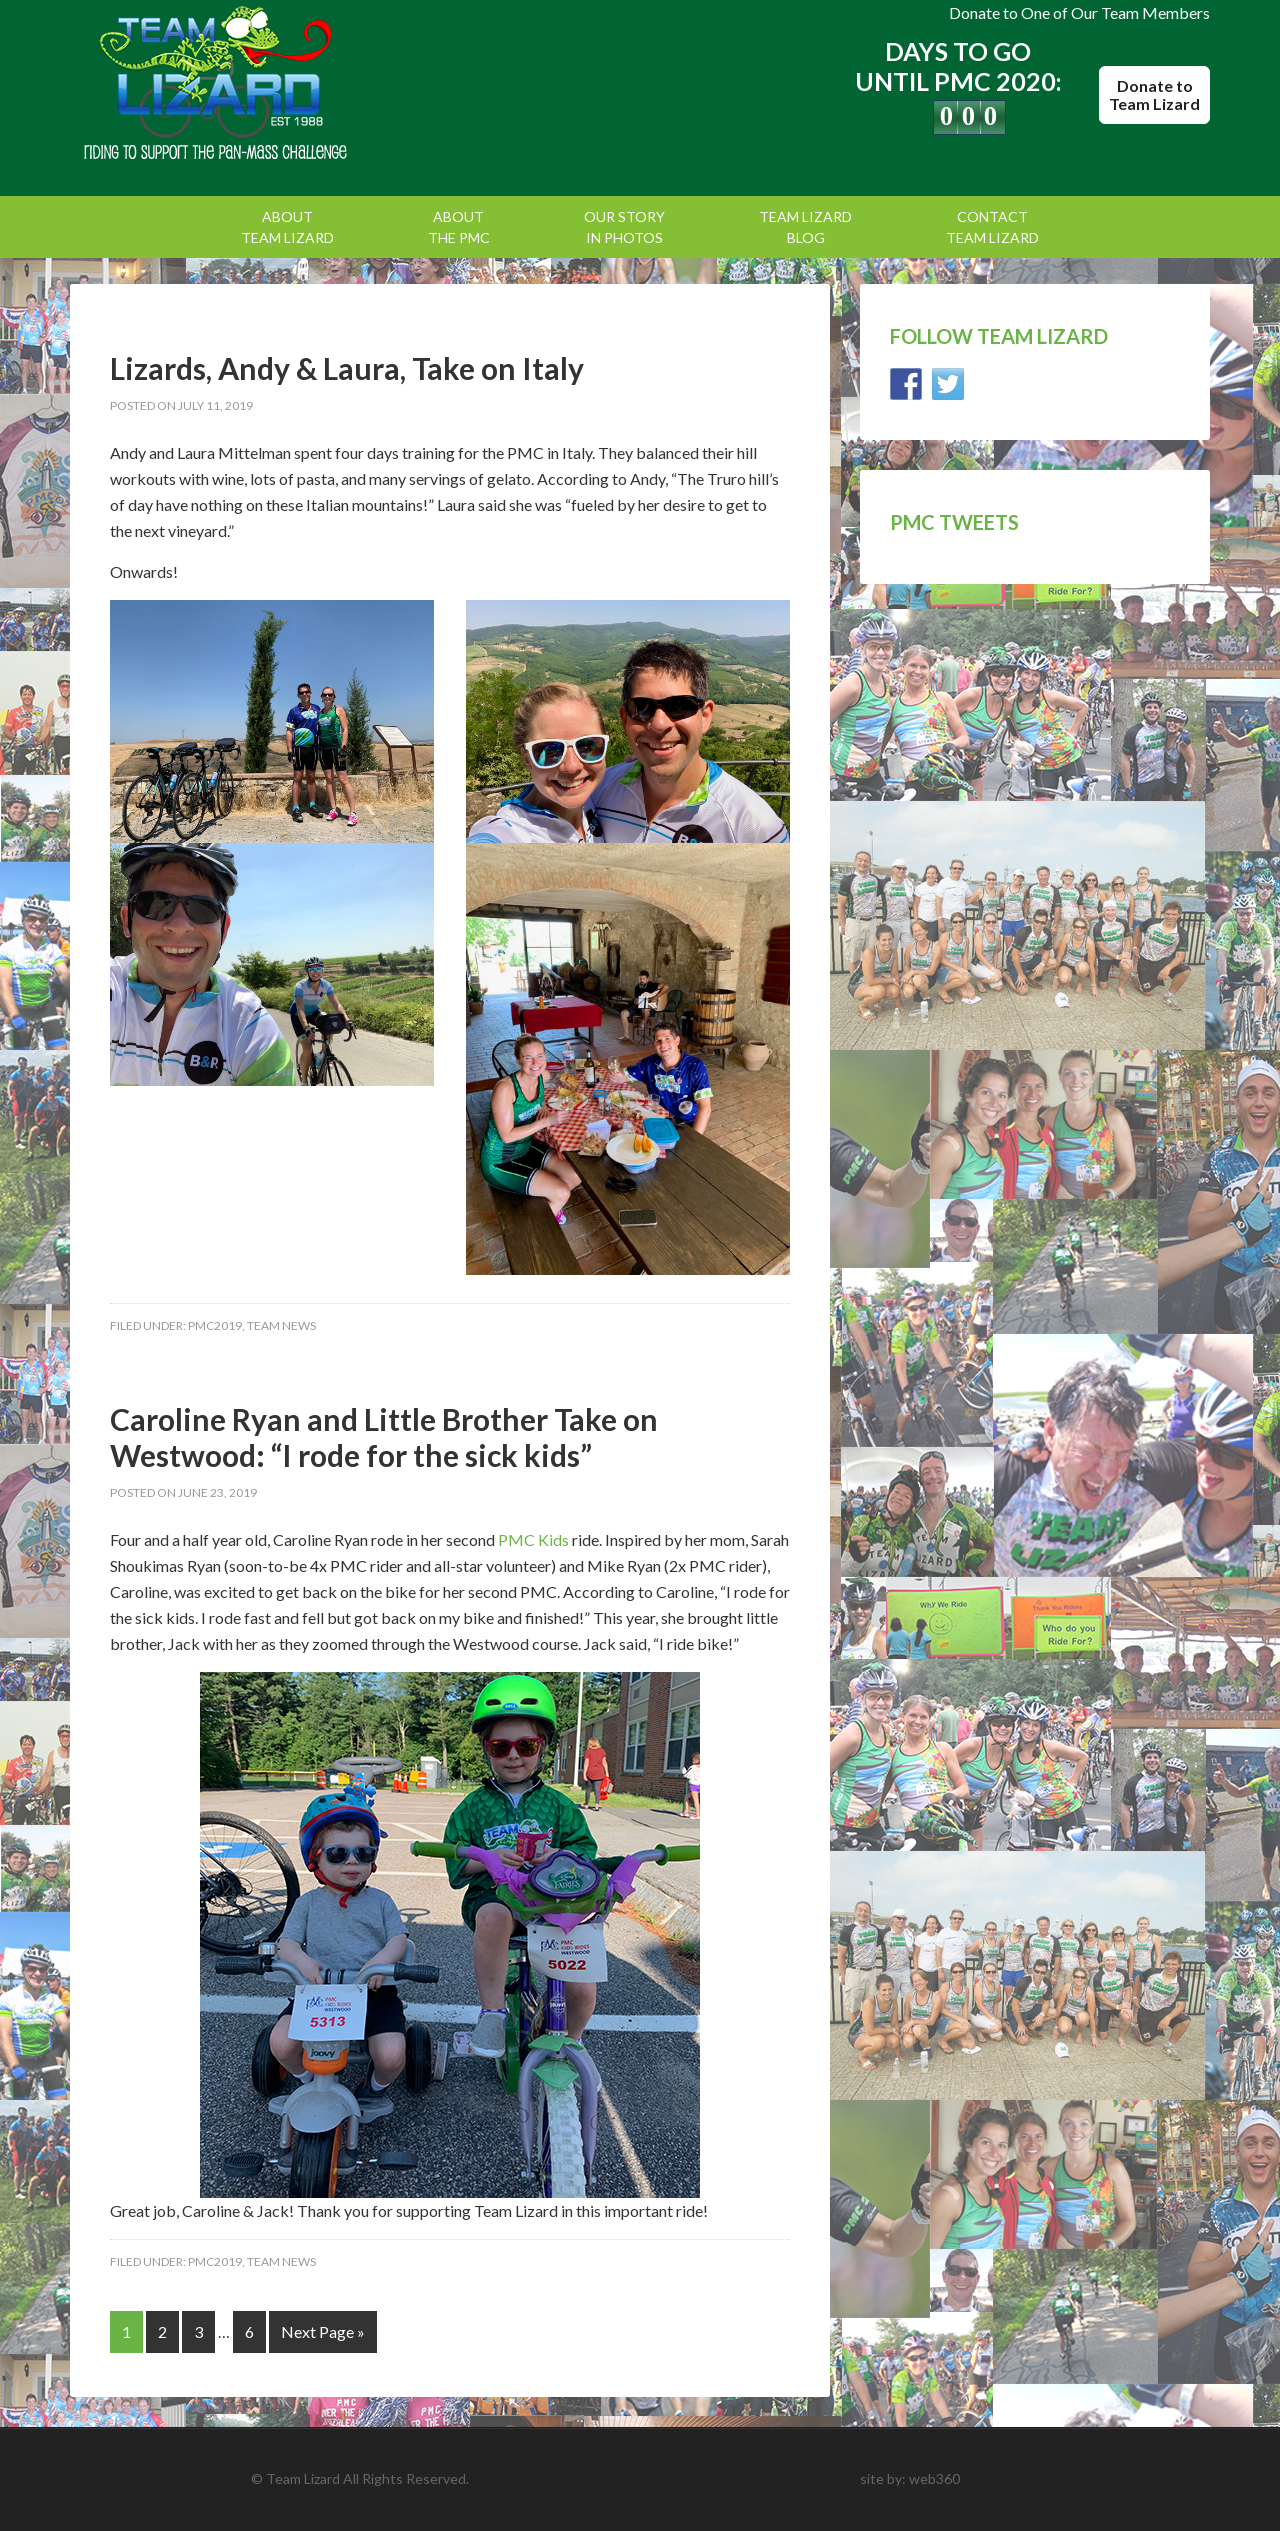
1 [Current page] (126, 2331)
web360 (934, 2478)
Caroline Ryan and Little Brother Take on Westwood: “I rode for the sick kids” (384, 1437)
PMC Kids (533, 1539)
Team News (281, 1325)
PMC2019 (215, 1325)
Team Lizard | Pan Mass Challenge (240, 85)
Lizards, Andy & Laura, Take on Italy (347, 368)
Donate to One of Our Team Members (1079, 12)
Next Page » (323, 2331)
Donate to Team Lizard (1154, 94)
